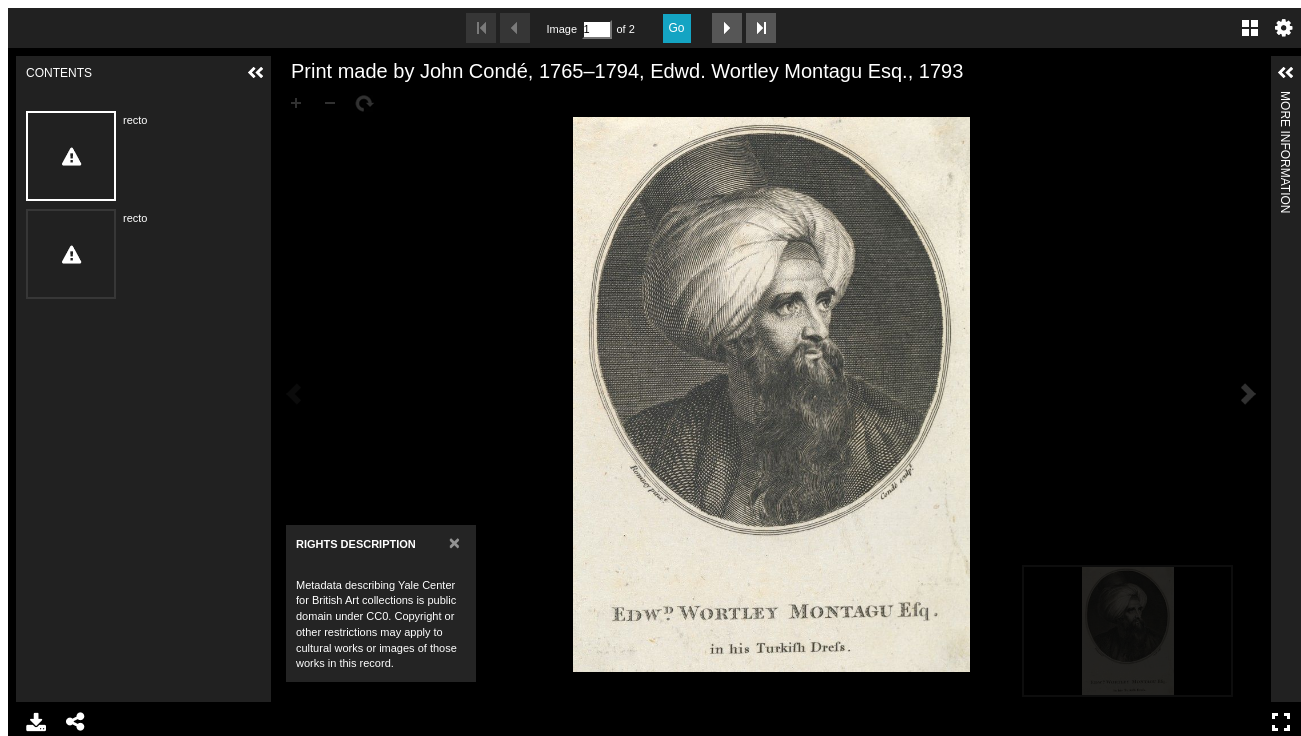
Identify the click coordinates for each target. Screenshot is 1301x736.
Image (562, 29)
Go (677, 28)
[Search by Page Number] (597, 29)
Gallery (1250, 28)
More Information (1285, 99)
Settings (1284, 28)
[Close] (454, 542)
